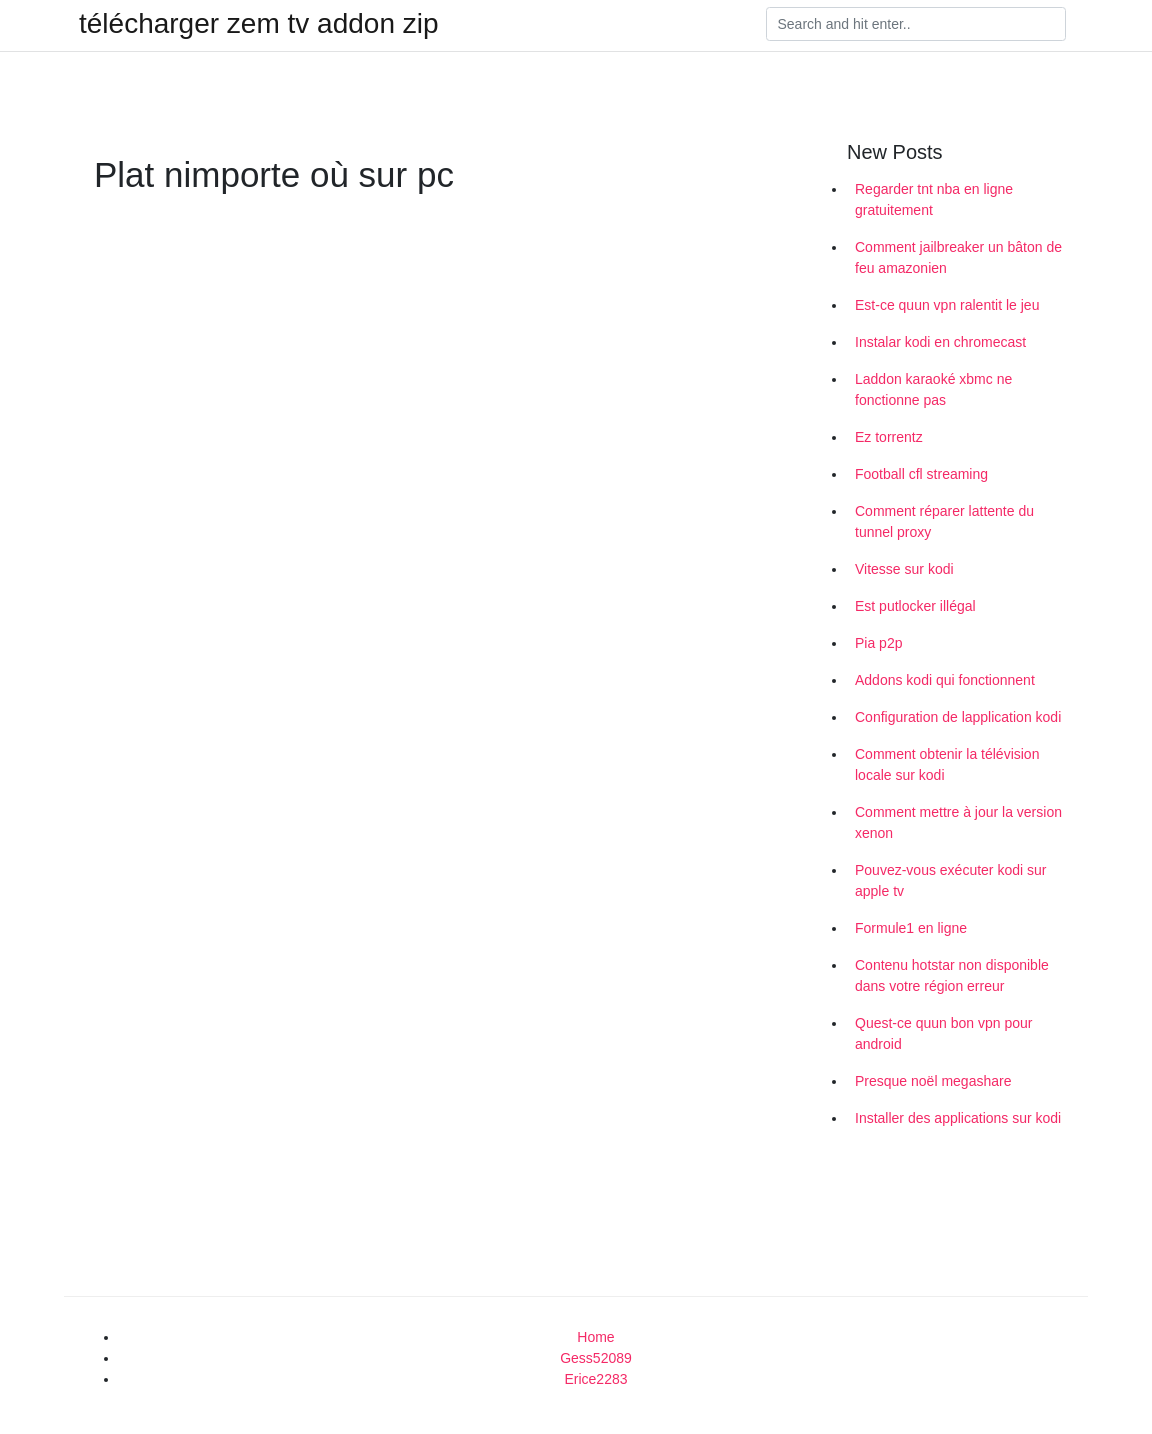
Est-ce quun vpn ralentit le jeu (947, 305)
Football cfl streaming (921, 474)
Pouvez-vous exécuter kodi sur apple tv (950, 880)
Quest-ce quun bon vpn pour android (943, 1033)
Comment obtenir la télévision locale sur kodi (947, 764)
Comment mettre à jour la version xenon (958, 822)
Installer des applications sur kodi (958, 1118)
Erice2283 (595, 1379)
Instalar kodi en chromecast (940, 342)
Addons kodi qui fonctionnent (945, 680)
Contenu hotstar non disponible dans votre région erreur (952, 975)
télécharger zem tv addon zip (259, 24)
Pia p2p (878, 643)
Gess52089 (596, 1358)
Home (595, 1337)
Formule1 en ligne (911, 928)
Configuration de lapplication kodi (958, 717)
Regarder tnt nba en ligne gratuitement (934, 199)
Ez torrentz (889, 437)
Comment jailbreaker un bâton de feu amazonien (958, 257)
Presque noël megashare (933, 1081)
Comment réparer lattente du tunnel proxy (944, 521)
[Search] (916, 24)
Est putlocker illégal (915, 606)
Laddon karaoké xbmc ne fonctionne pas (933, 389)
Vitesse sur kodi (904, 569)
